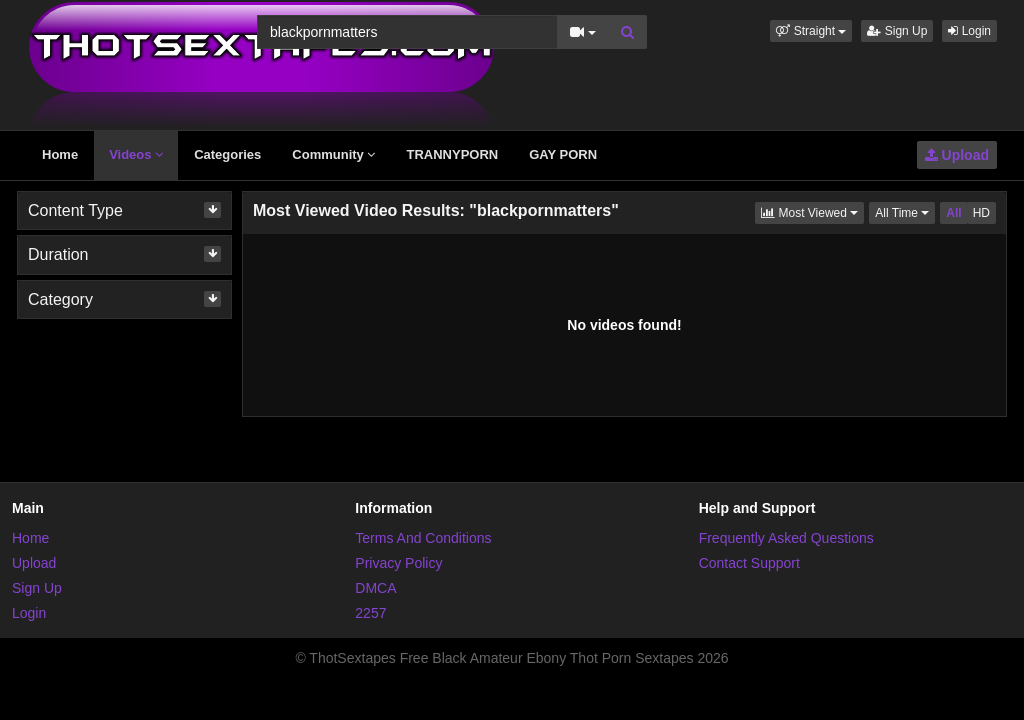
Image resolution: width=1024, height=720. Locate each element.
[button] (811, 31)
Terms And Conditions (423, 538)
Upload (957, 155)
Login (969, 31)
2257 (370, 613)
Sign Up (897, 31)
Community (333, 154)
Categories (227, 154)
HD (981, 213)
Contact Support (749, 563)
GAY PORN (563, 154)
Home (60, 154)
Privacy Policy (398, 563)
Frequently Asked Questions (786, 538)
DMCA (375, 588)
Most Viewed (812, 211)
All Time (905, 211)
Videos (136, 154)
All (953, 213)
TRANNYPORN (452, 154)
